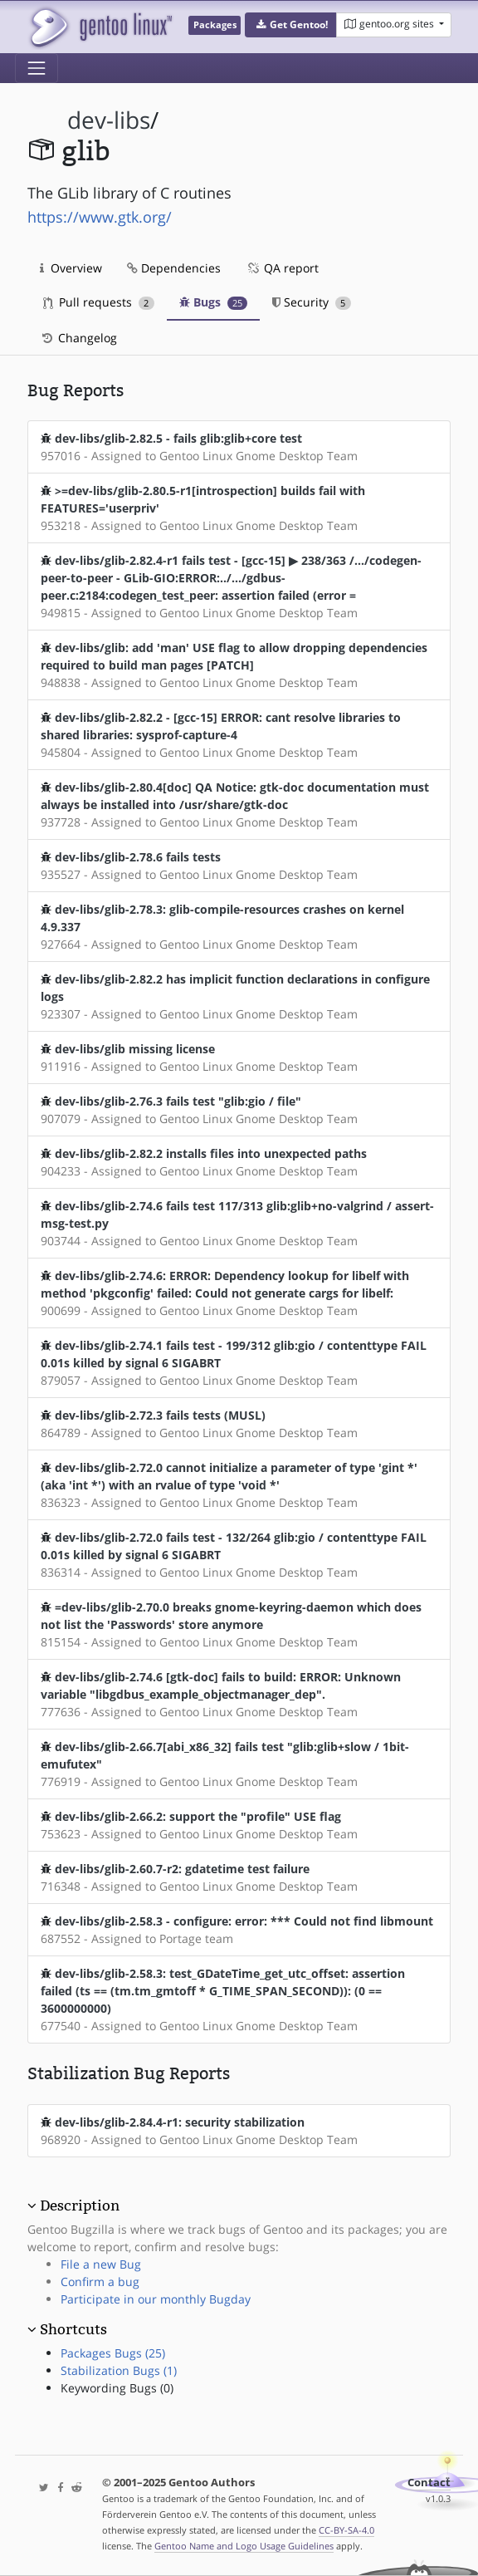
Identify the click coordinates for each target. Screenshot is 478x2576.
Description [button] (80, 2205)
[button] (291, 24)
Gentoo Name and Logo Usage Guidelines (244, 2545)
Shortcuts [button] (73, 2329)
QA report (282, 268)
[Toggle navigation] (36, 68)
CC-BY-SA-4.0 (346, 2530)
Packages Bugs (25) (113, 2353)
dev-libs (108, 120)
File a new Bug (101, 2264)
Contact (429, 2482)
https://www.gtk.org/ (99, 217)
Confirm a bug (100, 2281)
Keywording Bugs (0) (117, 2388)
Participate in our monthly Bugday (156, 2299)
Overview (71, 268)
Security (311, 302)
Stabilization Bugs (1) (119, 2370)
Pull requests (98, 302)
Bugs (213, 302)
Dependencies (174, 268)
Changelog (78, 338)
